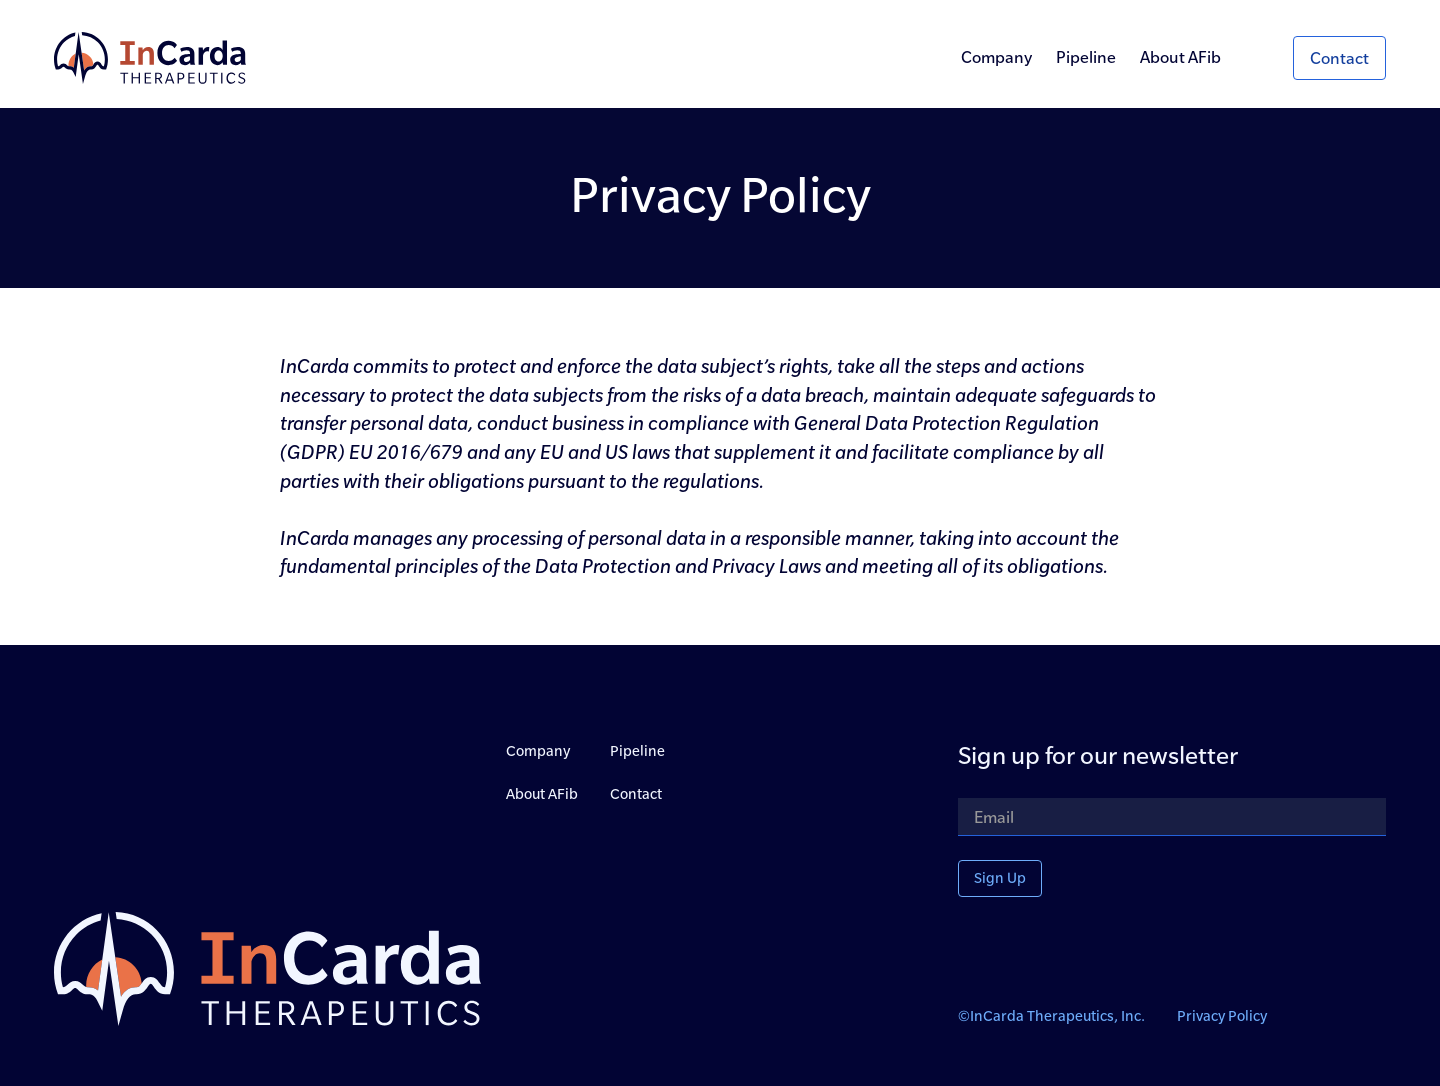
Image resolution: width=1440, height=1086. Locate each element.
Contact (636, 794)
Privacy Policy (1222, 1016)
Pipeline (1086, 57)
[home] (150, 58)
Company (996, 57)
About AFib (1180, 57)
